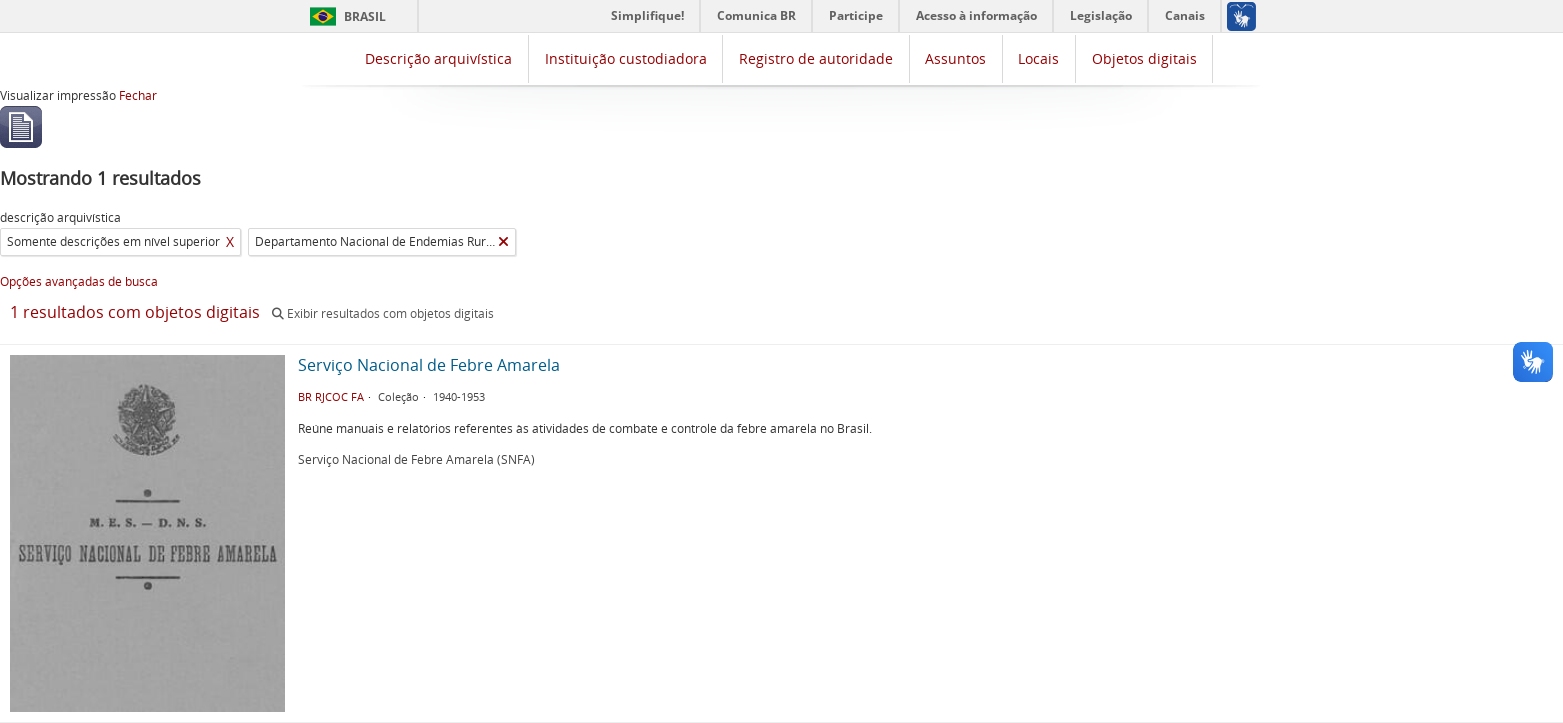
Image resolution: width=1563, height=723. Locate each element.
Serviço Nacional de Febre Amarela (429, 365)
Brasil (365, 16)
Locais (1038, 58)
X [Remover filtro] (230, 241)
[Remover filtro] (503, 242)
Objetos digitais (1144, 58)
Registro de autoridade (816, 58)
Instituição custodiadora (626, 58)
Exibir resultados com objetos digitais (383, 313)
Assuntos (955, 58)
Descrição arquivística (438, 58)
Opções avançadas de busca (79, 281)
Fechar (138, 95)
